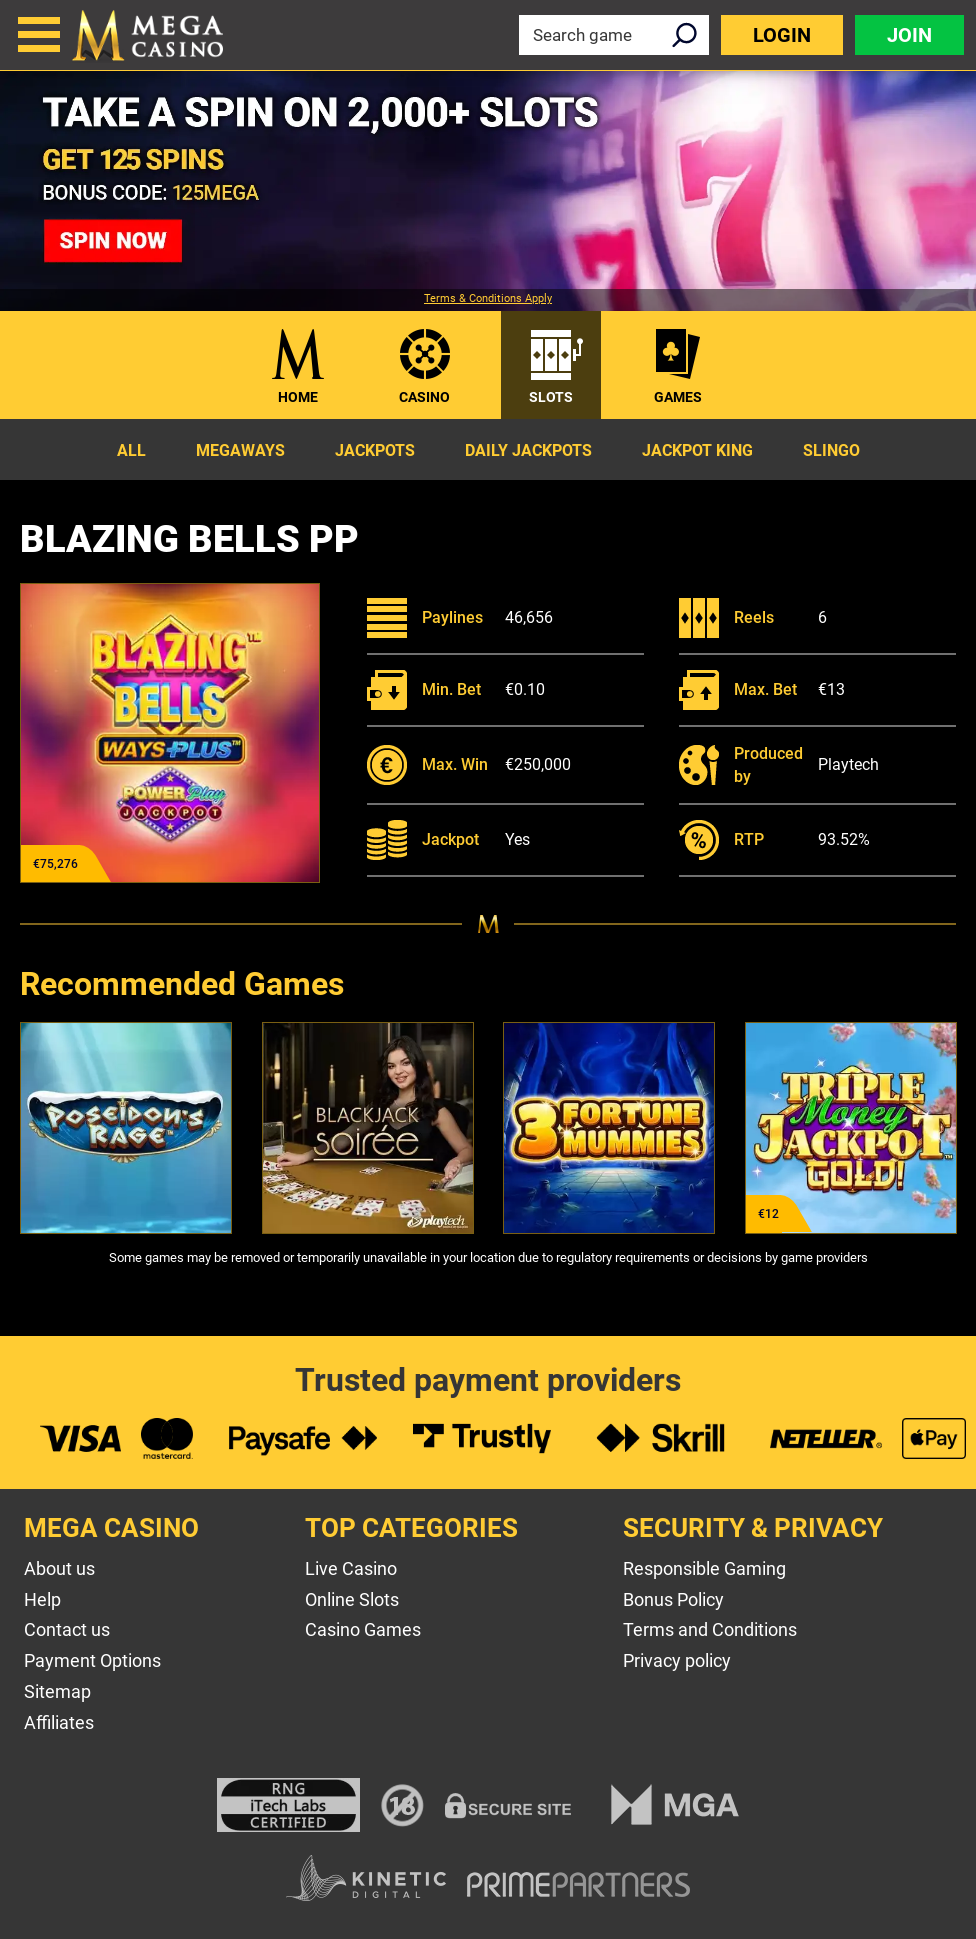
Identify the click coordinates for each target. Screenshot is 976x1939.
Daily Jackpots (528, 450)
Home (298, 397)
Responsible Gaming (704, 1568)
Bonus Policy (673, 1599)
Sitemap (57, 1691)
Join (909, 35)
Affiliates (59, 1722)
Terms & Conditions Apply (488, 299)
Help (42, 1599)
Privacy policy (677, 1660)
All (131, 450)
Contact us (67, 1629)
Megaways (240, 450)
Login (782, 35)
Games (678, 397)
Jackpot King (697, 450)
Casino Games (363, 1629)
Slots (551, 397)
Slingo (831, 450)
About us (59, 1568)
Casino (424, 397)
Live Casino (351, 1568)
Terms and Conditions (710, 1629)
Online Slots (352, 1599)
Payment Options (92, 1660)
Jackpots (375, 450)
